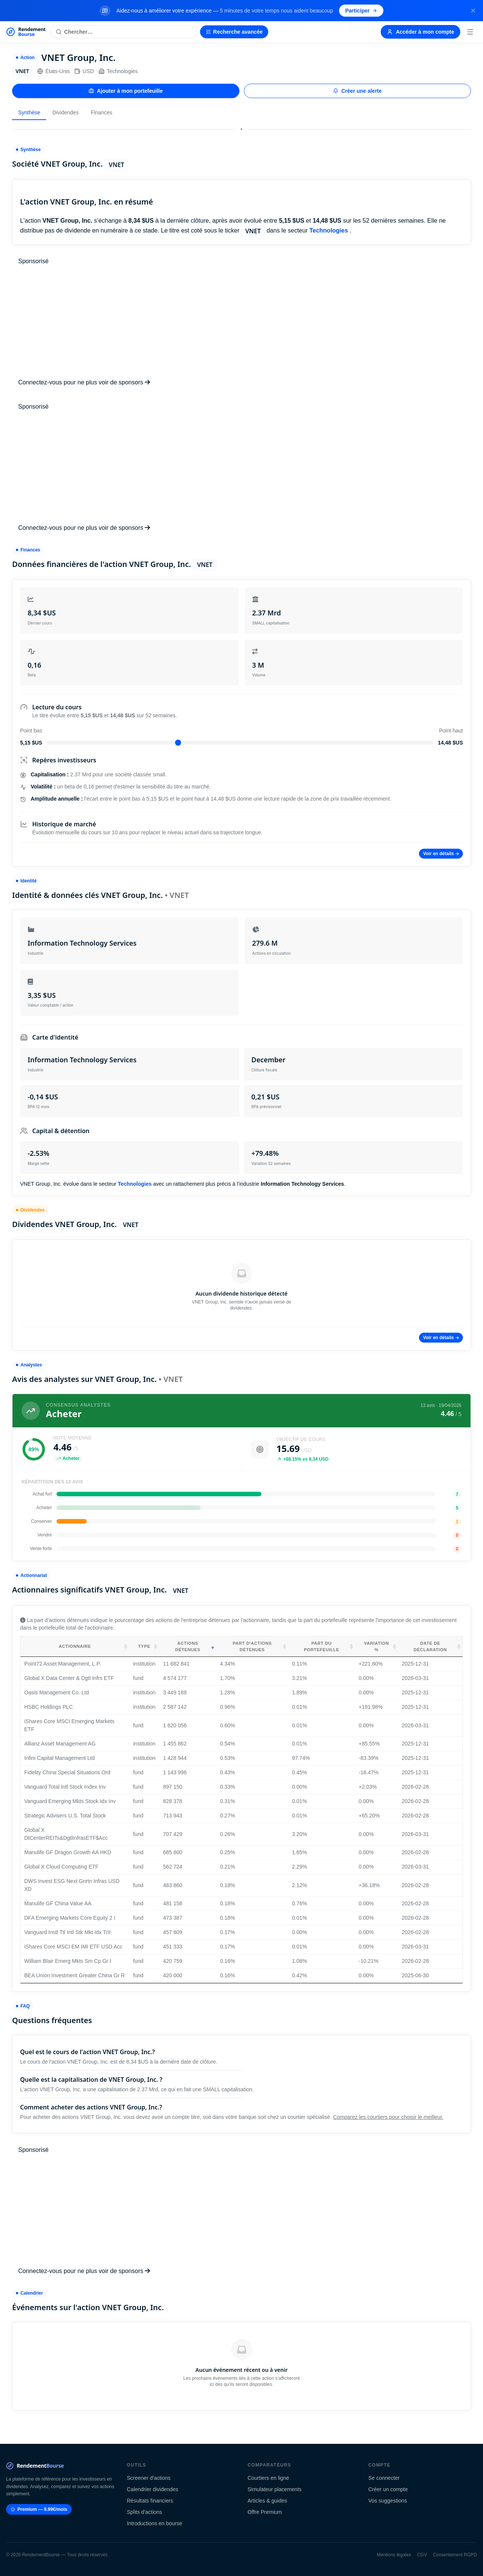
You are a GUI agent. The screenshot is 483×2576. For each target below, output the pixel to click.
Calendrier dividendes (152, 2489)
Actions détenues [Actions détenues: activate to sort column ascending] (187, 1646)
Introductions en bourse (154, 2523)
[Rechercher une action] (123, 31)
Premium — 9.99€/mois (39, 2509)
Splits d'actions (144, 2512)
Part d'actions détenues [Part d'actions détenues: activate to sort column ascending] (252, 1646)
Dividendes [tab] (65, 112)
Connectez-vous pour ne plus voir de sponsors (84, 382)
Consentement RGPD (455, 2554)
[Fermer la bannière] (473, 10)
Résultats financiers (150, 2501)
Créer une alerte (357, 91)
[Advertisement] (241, 322)
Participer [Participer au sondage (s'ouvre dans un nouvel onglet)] (361, 11)
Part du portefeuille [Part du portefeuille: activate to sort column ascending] (321, 1646)
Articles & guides (267, 2501)
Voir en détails (441, 853)
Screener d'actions (149, 2478)
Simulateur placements (275, 2489)
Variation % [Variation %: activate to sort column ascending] (376, 1646)
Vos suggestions (387, 2501)
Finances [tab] (102, 112)
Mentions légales (394, 2554)
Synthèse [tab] (29, 112)
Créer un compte (388, 2489)
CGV (422, 2554)
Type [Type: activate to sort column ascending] (144, 1646)
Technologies (118, 71)
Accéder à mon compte (420, 32)
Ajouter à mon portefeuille (126, 91)
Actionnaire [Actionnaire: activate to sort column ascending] (75, 1646)
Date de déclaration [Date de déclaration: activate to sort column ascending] (430, 1646)
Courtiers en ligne (268, 2478)
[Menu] (470, 32)
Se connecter (384, 2478)
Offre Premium (265, 2512)
